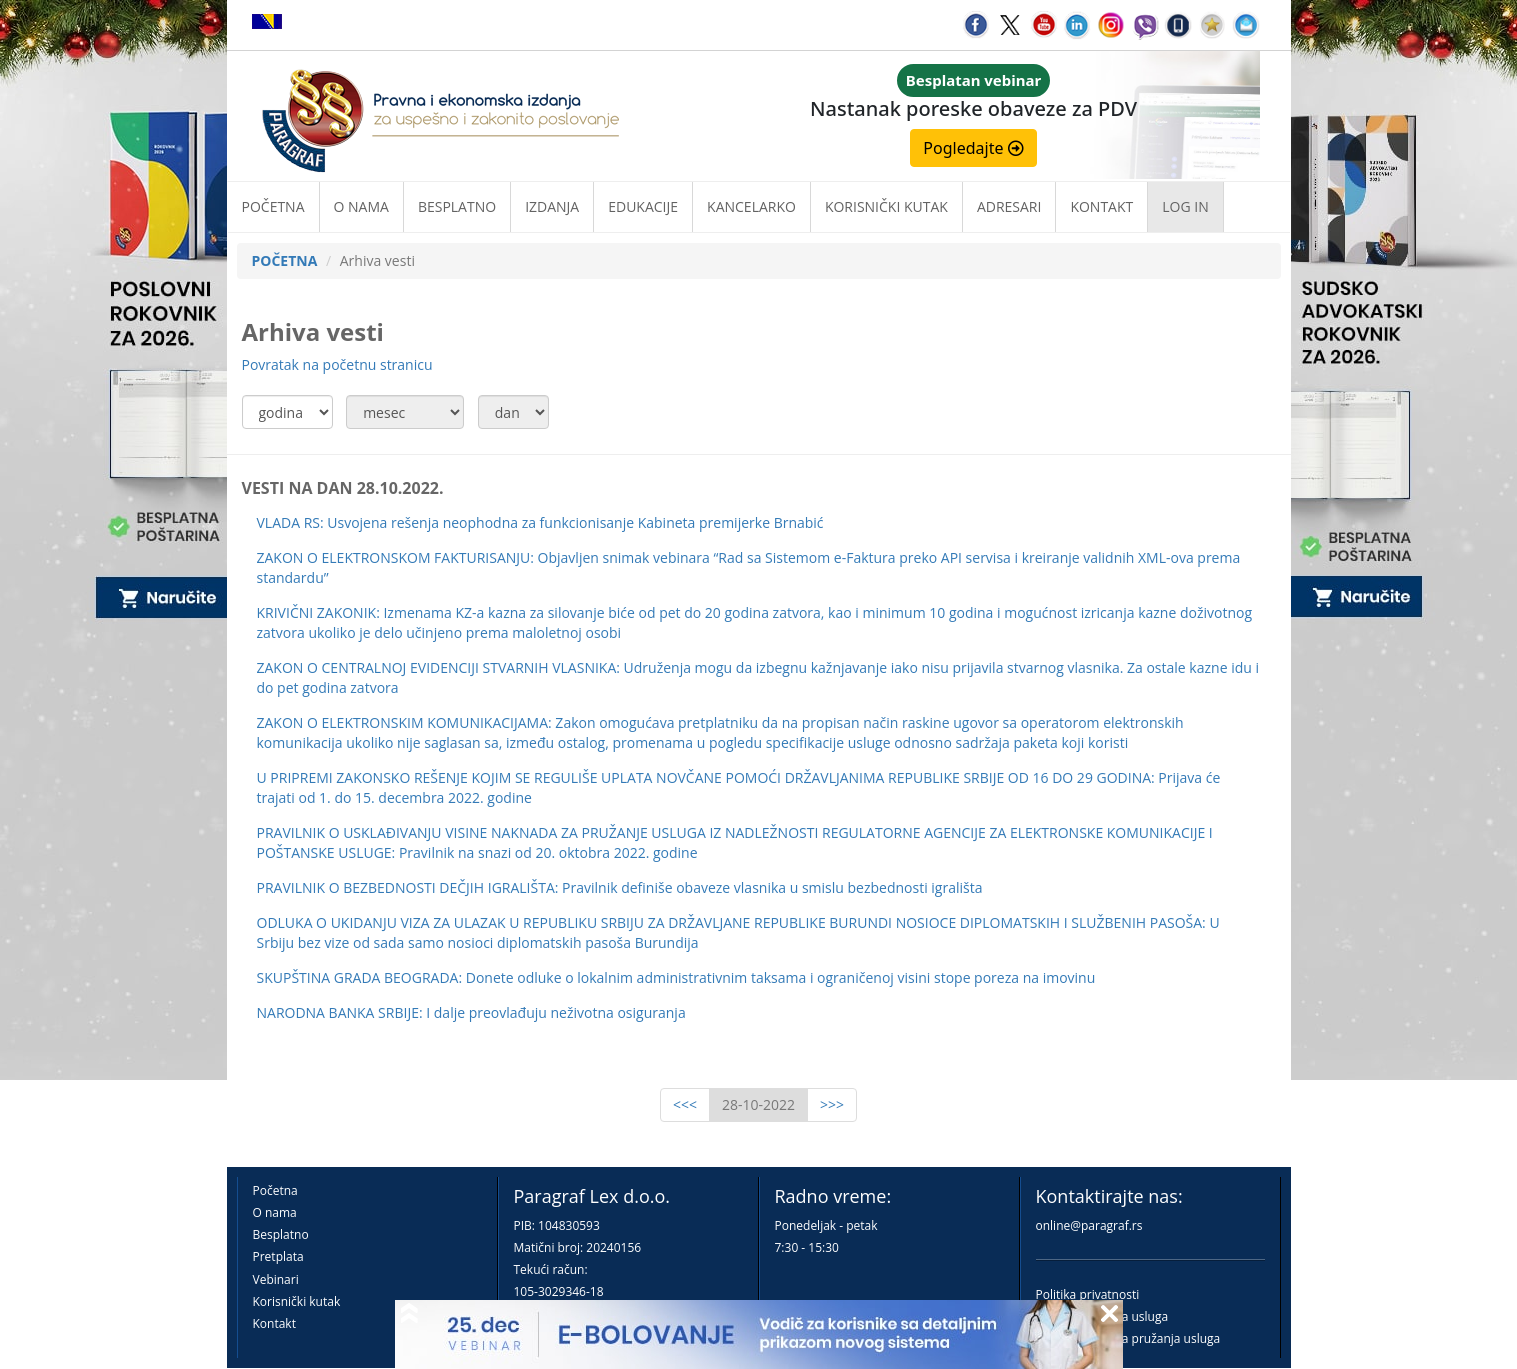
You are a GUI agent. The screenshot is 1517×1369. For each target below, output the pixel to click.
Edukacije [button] (643, 206)
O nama (361, 206)
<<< (685, 1104)
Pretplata (278, 1256)
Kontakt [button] (1101, 206)
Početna (273, 206)
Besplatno (457, 206)
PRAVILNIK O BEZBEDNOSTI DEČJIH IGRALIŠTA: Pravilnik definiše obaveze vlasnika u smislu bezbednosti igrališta (620, 887)
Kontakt (274, 1323)
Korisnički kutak (297, 1301)
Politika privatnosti (1088, 1294)
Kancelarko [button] (751, 206)
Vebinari (276, 1279)
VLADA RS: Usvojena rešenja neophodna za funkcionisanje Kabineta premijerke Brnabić (540, 522)
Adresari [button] (1009, 206)
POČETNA (285, 260)
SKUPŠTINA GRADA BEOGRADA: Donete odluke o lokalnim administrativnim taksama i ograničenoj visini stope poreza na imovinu (676, 977)
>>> (832, 1104)
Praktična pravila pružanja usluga (1128, 1338)
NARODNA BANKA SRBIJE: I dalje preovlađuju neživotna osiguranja (471, 1012)
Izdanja (552, 206)
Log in (1185, 206)
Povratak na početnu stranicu (337, 364)
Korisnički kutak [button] (886, 206)
